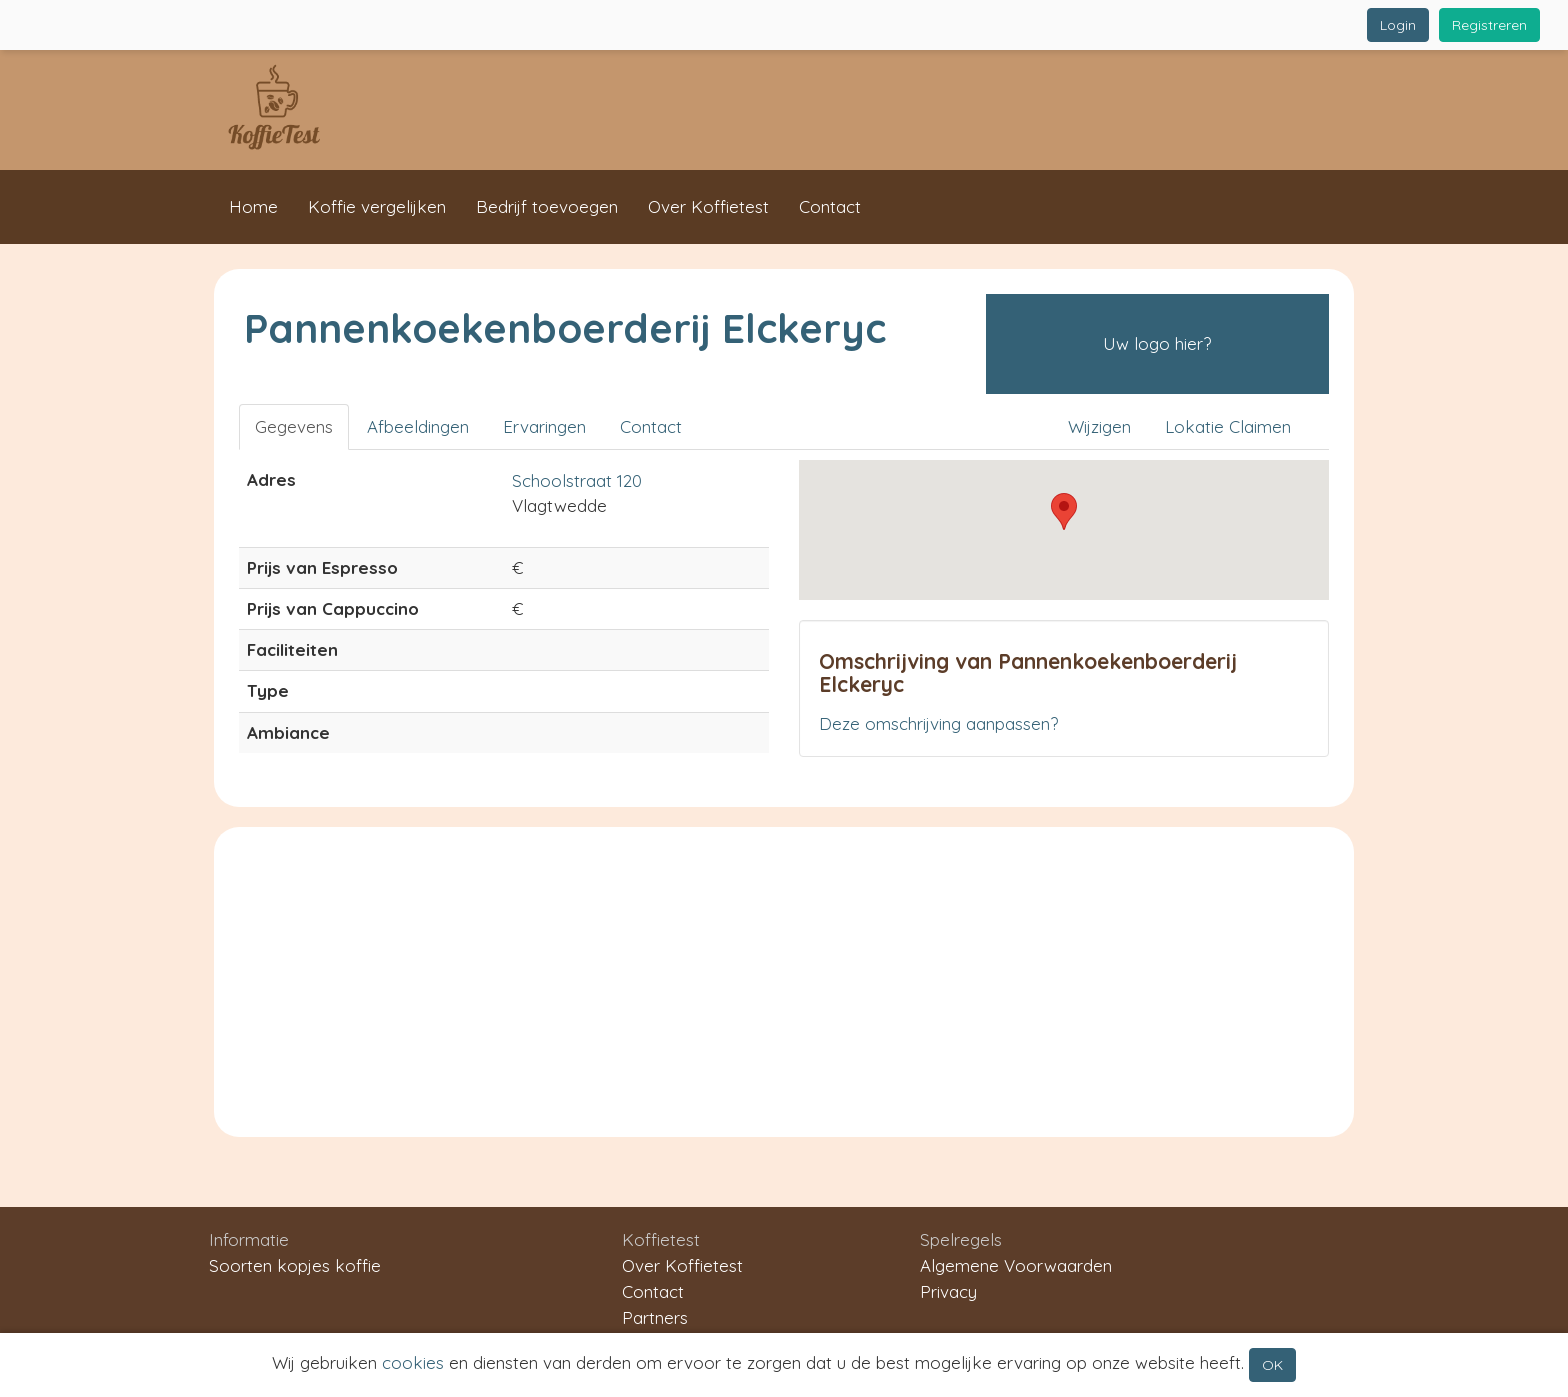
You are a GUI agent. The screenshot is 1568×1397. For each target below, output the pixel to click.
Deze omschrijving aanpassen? (938, 723)
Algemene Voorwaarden (1016, 1265)
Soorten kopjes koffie (295, 1265)
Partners (655, 1317)
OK (1272, 1365)
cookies (413, 1362)
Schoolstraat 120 (577, 480)
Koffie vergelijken (377, 206)
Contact (830, 206)
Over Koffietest (708, 206)
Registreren (1489, 25)
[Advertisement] (784, 977)
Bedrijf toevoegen (547, 206)
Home (253, 206)
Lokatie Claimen (1228, 426)
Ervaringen (544, 426)
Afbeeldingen (418, 426)
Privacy (948, 1291)
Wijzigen (1099, 426)
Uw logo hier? (1157, 343)
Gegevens (294, 426)
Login (1398, 25)
